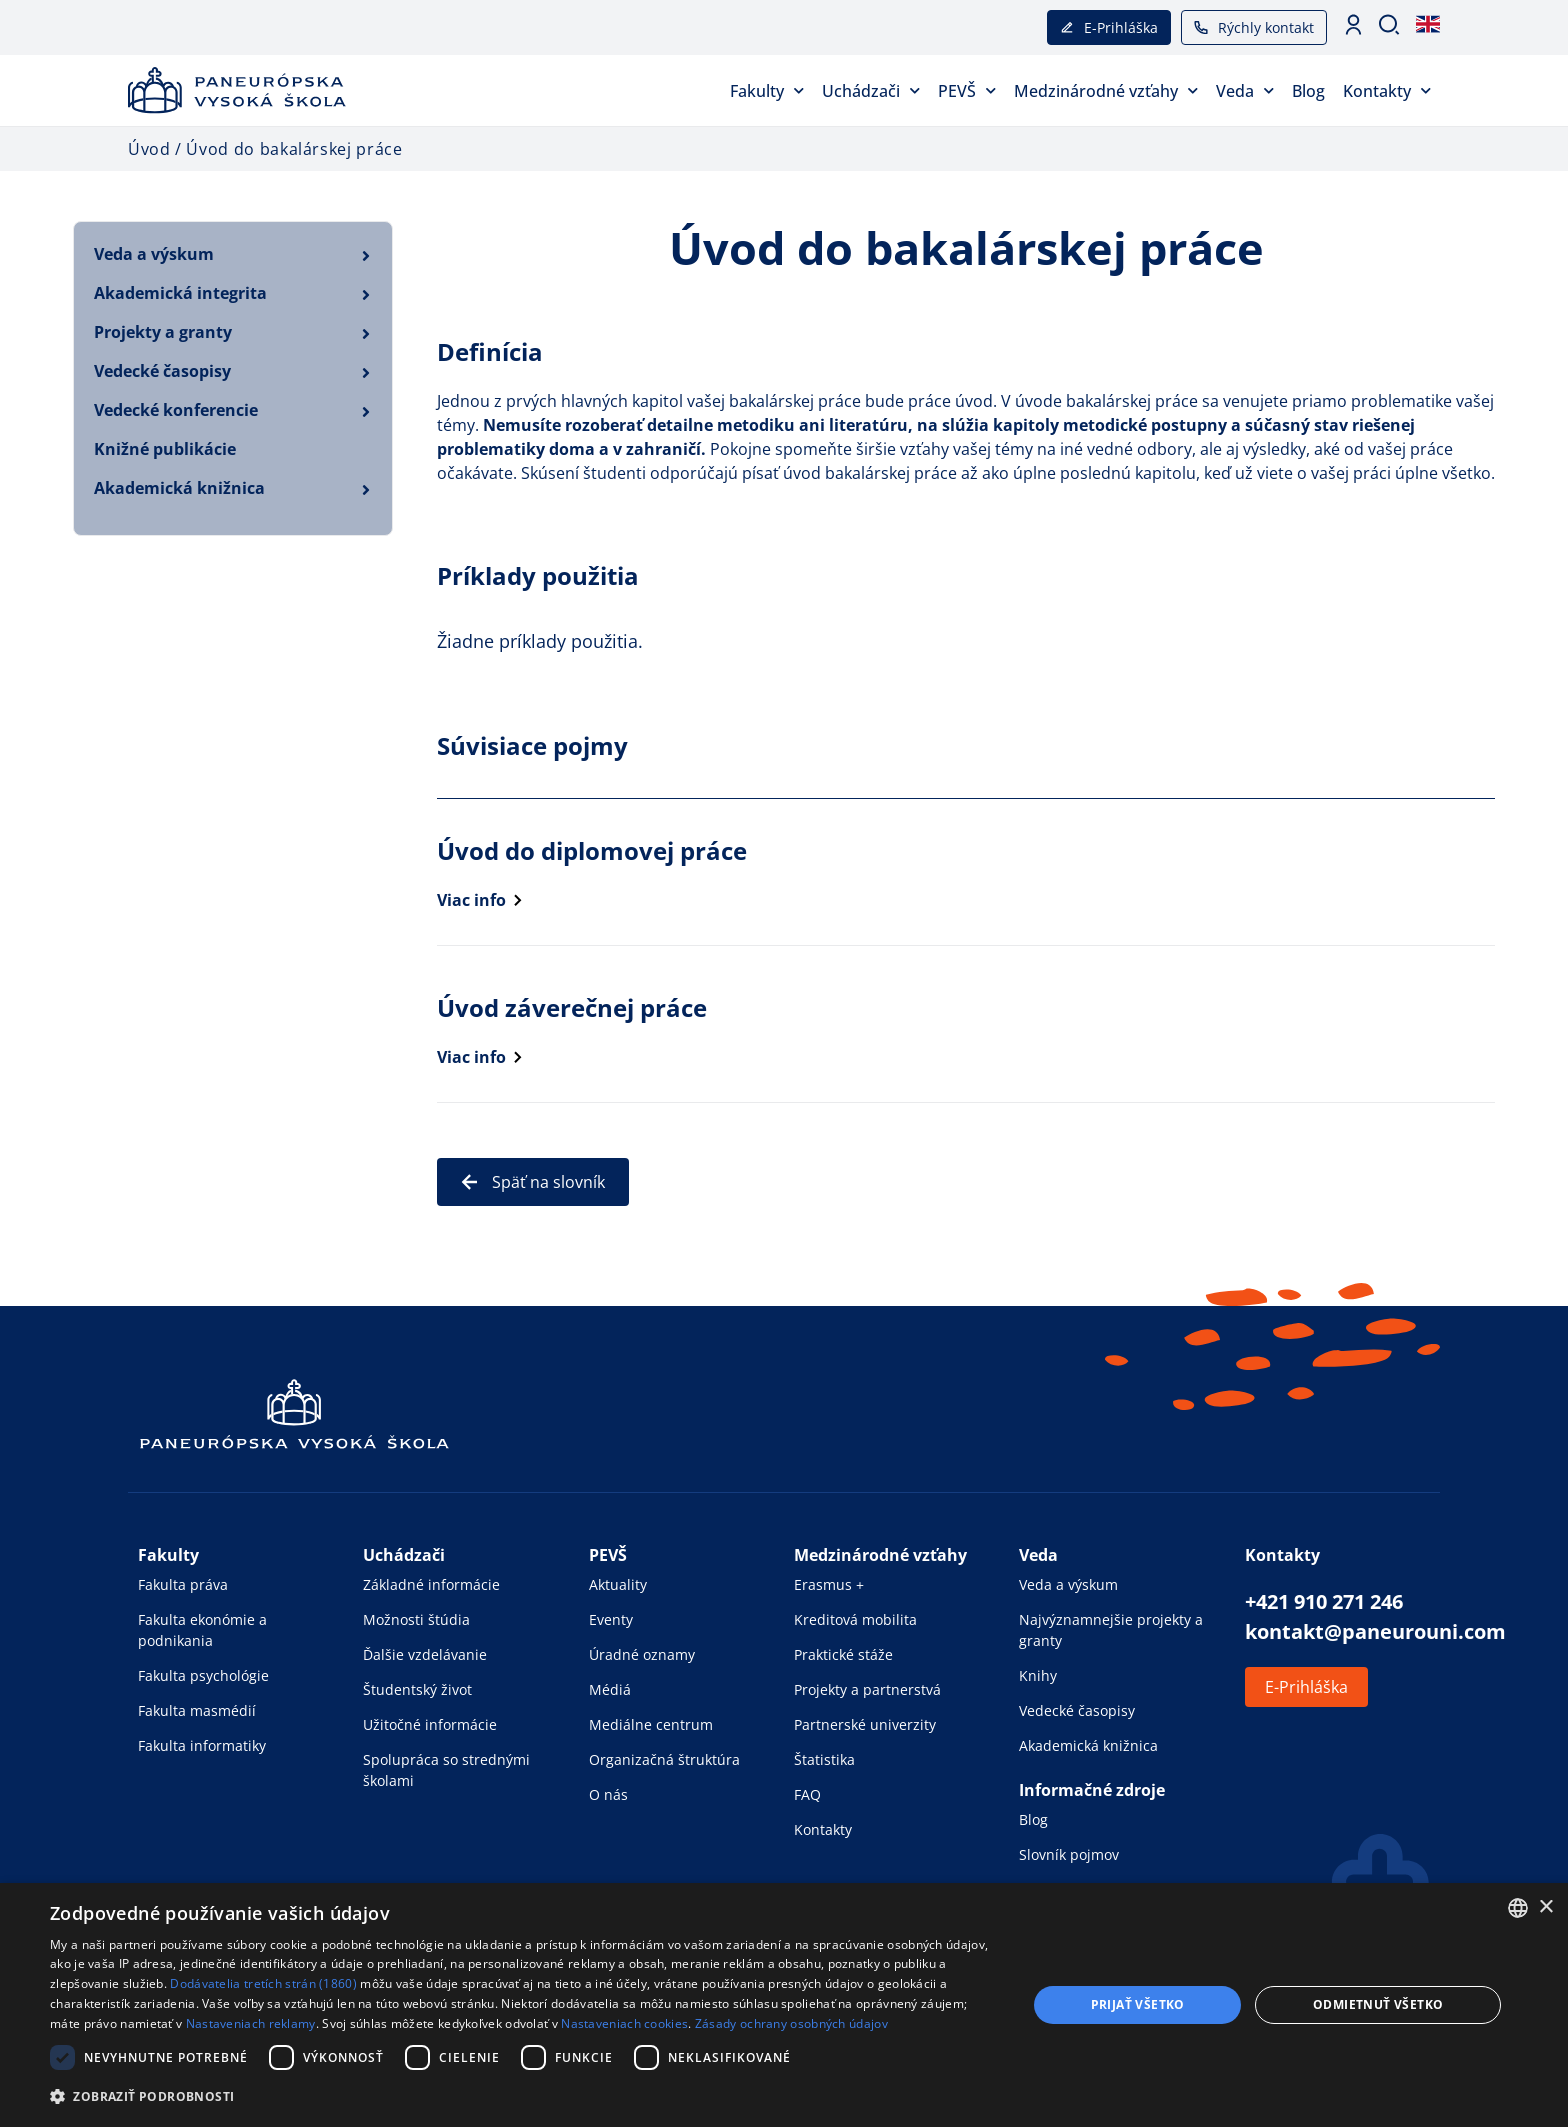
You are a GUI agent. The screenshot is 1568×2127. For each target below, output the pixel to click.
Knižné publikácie (165, 449)
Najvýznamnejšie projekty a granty (1111, 1630)
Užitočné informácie (430, 1724)
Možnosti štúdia (416, 1619)
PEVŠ (967, 90)
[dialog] (784, 2005)
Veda (1245, 90)
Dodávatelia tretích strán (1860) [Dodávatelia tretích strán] (263, 1983)
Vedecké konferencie (176, 410)
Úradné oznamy (642, 1654)
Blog (1308, 91)
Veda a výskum (154, 254)
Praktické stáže (843, 1654)
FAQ (807, 1794)
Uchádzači (871, 90)
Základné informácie (431, 1584)
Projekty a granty (163, 332)
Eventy (611, 1619)
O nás (608, 1794)
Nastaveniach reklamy (251, 2023)
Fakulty (767, 90)
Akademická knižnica (179, 488)
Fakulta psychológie (203, 1675)
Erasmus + (829, 1584)
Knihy (1038, 1675)
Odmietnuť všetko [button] (1378, 2004)
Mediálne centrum (651, 1724)
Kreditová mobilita (855, 1619)
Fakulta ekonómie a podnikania (202, 1630)
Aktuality (618, 1584)
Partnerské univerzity (865, 1724)
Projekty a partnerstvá (867, 1689)
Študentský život (417, 1689)
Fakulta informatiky (202, 1745)
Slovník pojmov (1069, 1854)
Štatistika (824, 1759)
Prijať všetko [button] (1138, 2004)
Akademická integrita (180, 293)
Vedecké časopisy (162, 371)
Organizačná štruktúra (664, 1759)
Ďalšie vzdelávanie (425, 1654)
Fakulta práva (183, 1584)
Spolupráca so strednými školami (446, 1770)
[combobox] (1518, 1908)
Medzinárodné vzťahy (1106, 90)
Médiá (610, 1689)
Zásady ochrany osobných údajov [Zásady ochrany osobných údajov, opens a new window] (791, 2023)
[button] (524, 2096)
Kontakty (1387, 90)
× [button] (1545, 1907)
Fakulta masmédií (197, 1710)
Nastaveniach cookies (624, 2023)
